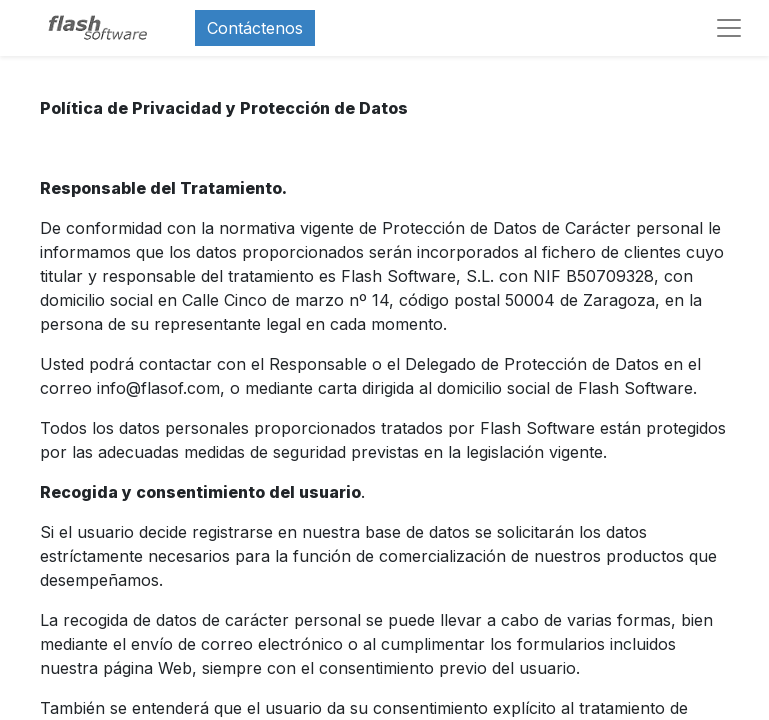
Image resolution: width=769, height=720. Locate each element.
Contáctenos (255, 28)
